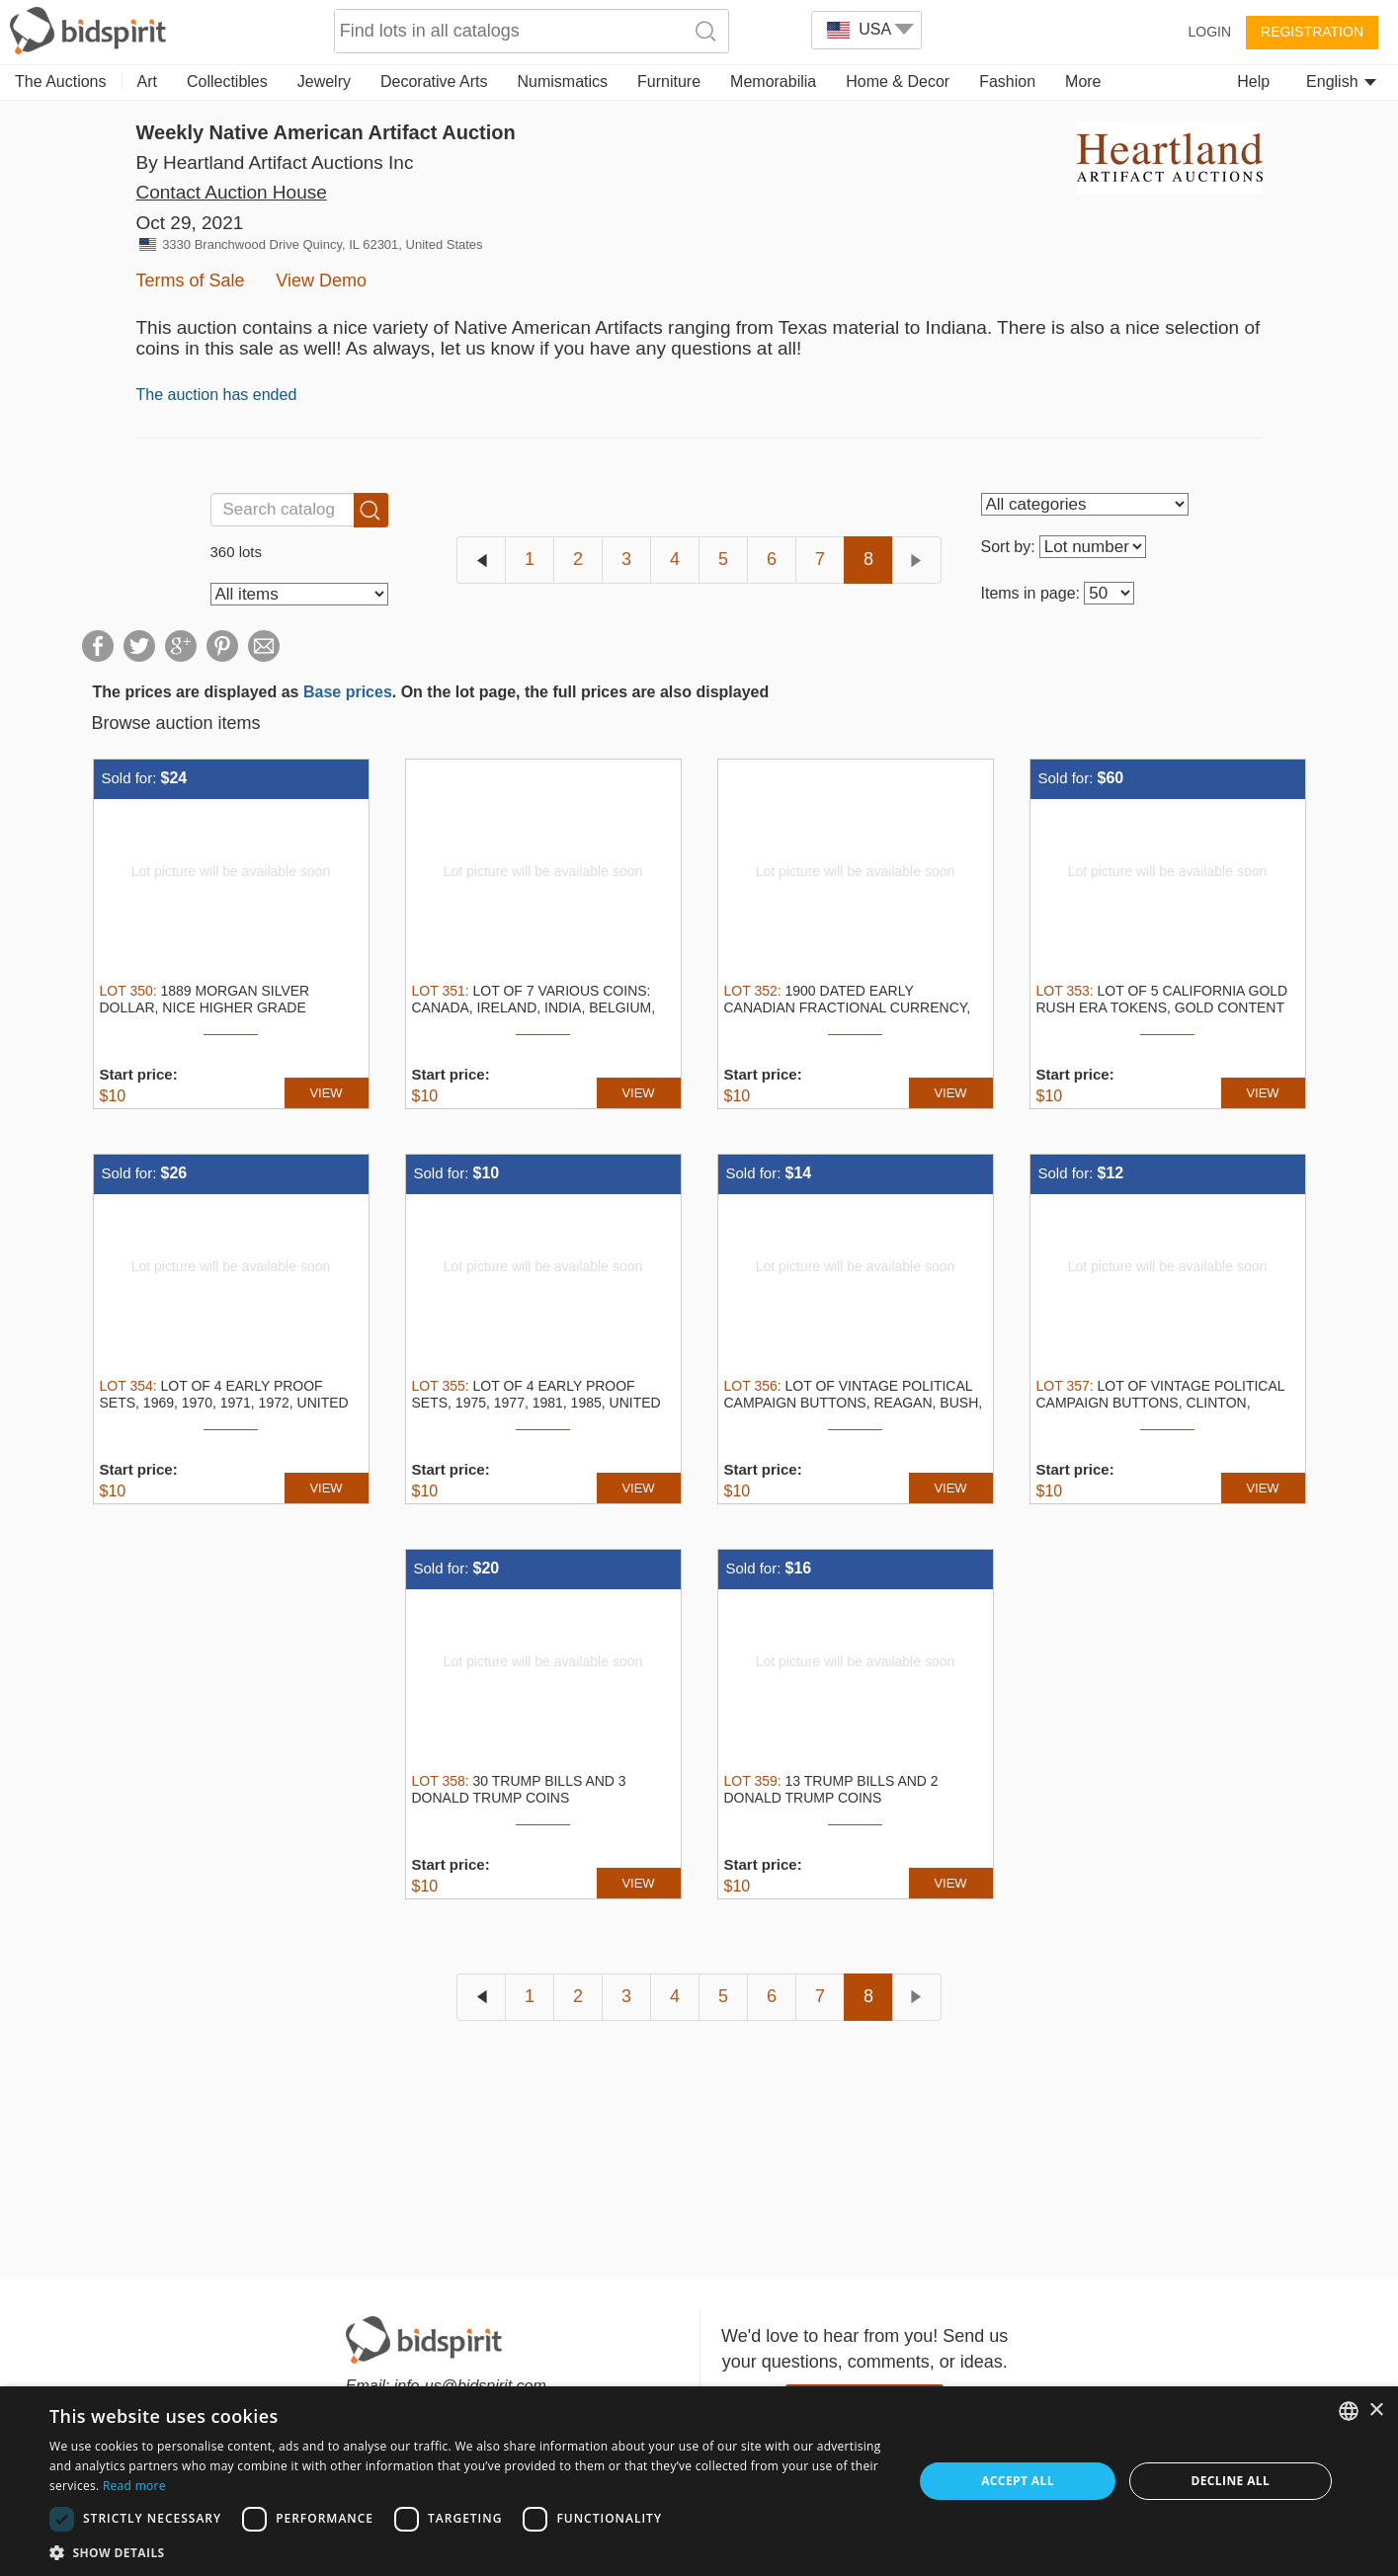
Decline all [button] (1230, 2480)
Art (147, 81)
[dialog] (699, 2481)
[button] (468, 2551)
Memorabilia (773, 81)
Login (1209, 32)
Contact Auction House (231, 192)
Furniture (668, 81)
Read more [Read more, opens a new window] (134, 2485)
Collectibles (227, 81)
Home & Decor (897, 81)
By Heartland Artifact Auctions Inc (275, 162)
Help (1253, 81)
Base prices (347, 692)
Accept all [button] (1017, 2480)
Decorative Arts (433, 81)
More (1083, 81)
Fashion (1007, 81)
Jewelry (324, 81)
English (1341, 81)
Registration (1312, 32)
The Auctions (61, 81)
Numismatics (562, 81)
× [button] (1375, 2410)
